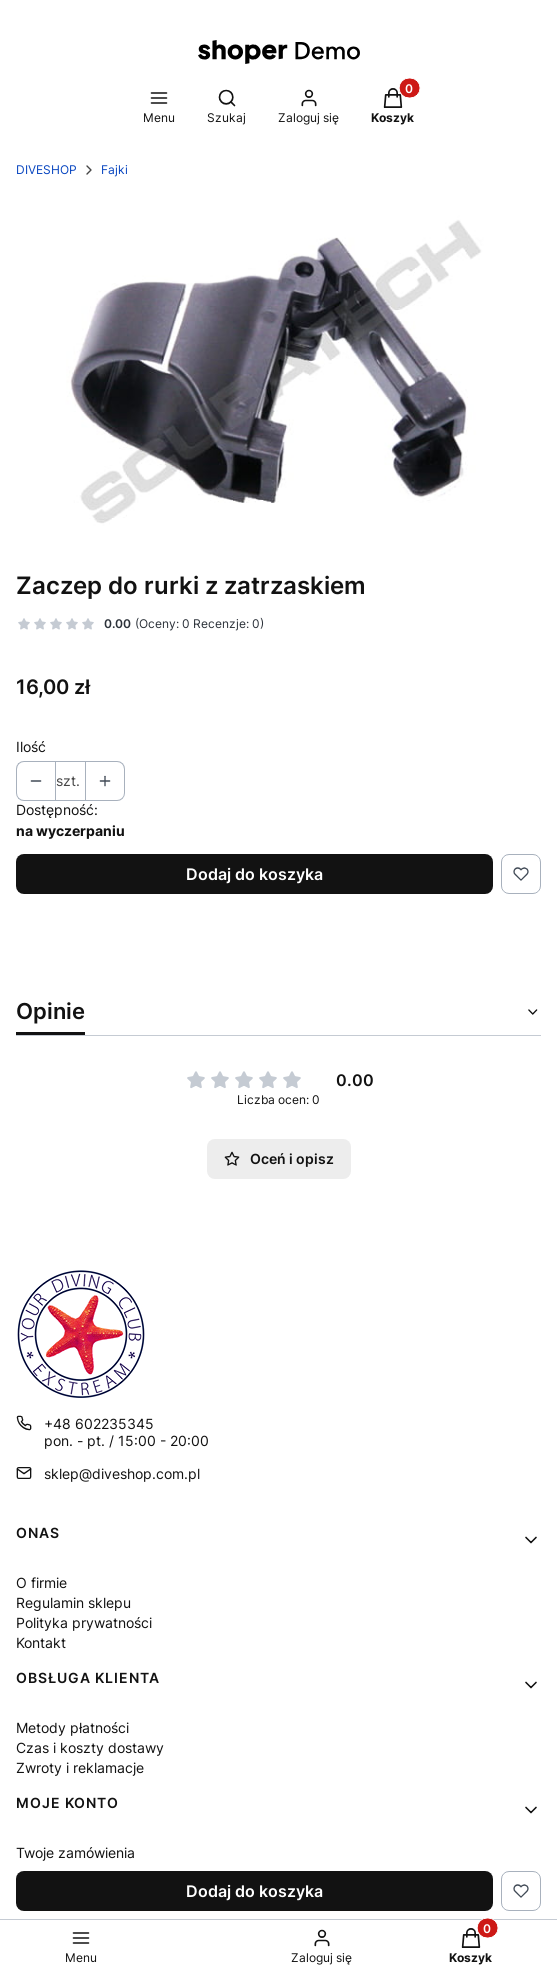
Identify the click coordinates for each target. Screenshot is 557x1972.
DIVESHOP (46, 169)
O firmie (41, 1582)
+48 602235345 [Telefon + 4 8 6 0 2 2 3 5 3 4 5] (99, 1423)
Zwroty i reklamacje (80, 1767)
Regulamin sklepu (73, 1602)
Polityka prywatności (84, 1622)
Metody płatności (72, 1727)
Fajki (114, 169)
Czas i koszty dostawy (90, 1747)
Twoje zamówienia (75, 1852)
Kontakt (41, 1642)
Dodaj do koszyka (254, 874)
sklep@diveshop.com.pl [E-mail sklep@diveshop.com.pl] (122, 1473)
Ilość (31, 746)
